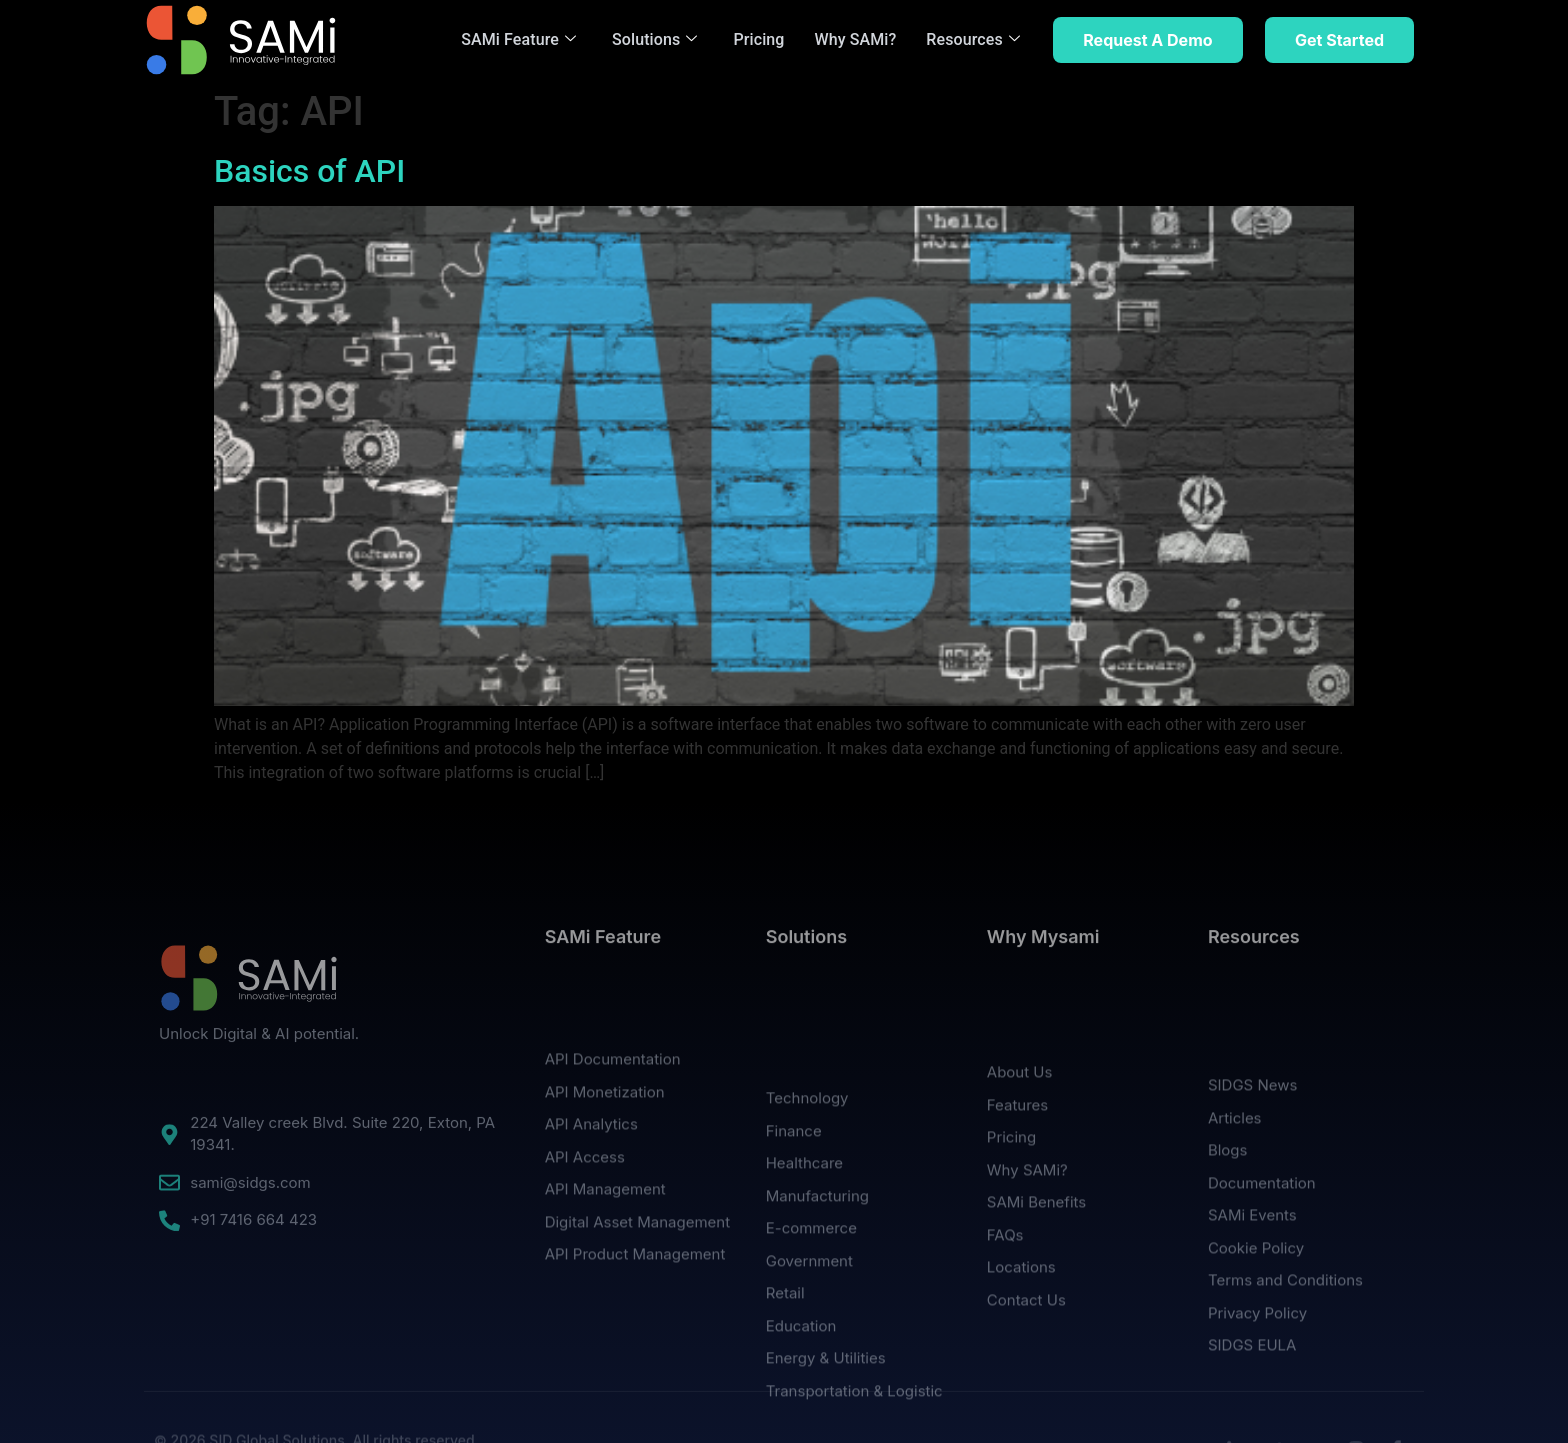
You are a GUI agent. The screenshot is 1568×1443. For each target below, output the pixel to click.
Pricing (758, 39)
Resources (973, 39)
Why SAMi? (856, 39)
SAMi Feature (518, 39)
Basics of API (309, 171)
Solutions (654, 39)
